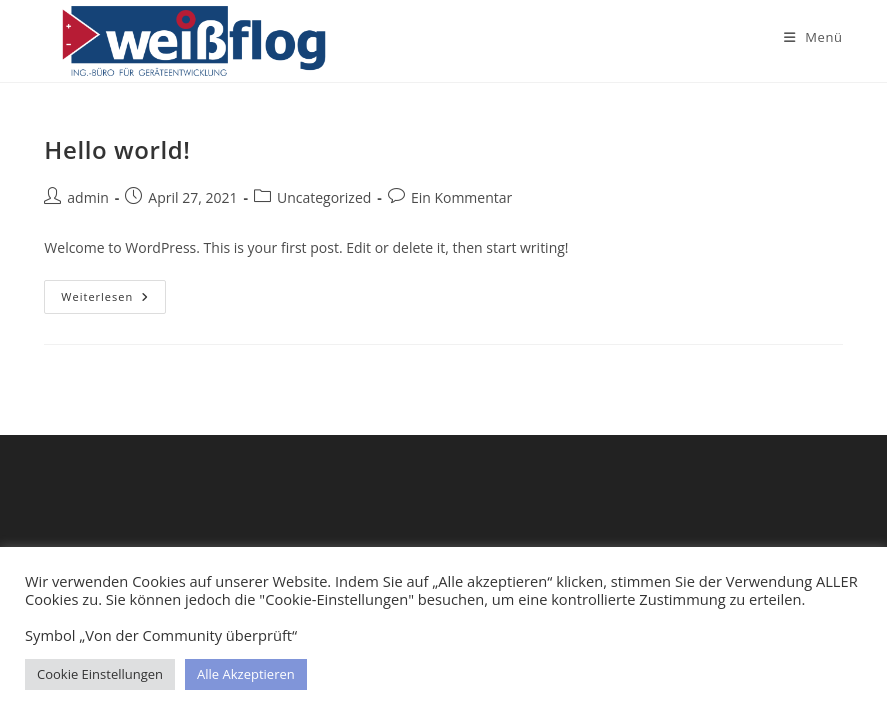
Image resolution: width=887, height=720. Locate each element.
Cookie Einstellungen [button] (100, 674)
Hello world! (117, 149)
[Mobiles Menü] (813, 37)
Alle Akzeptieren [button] (246, 674)
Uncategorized (324, 197)
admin (87, 197)
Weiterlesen (113, 300)
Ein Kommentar (461, 197)
